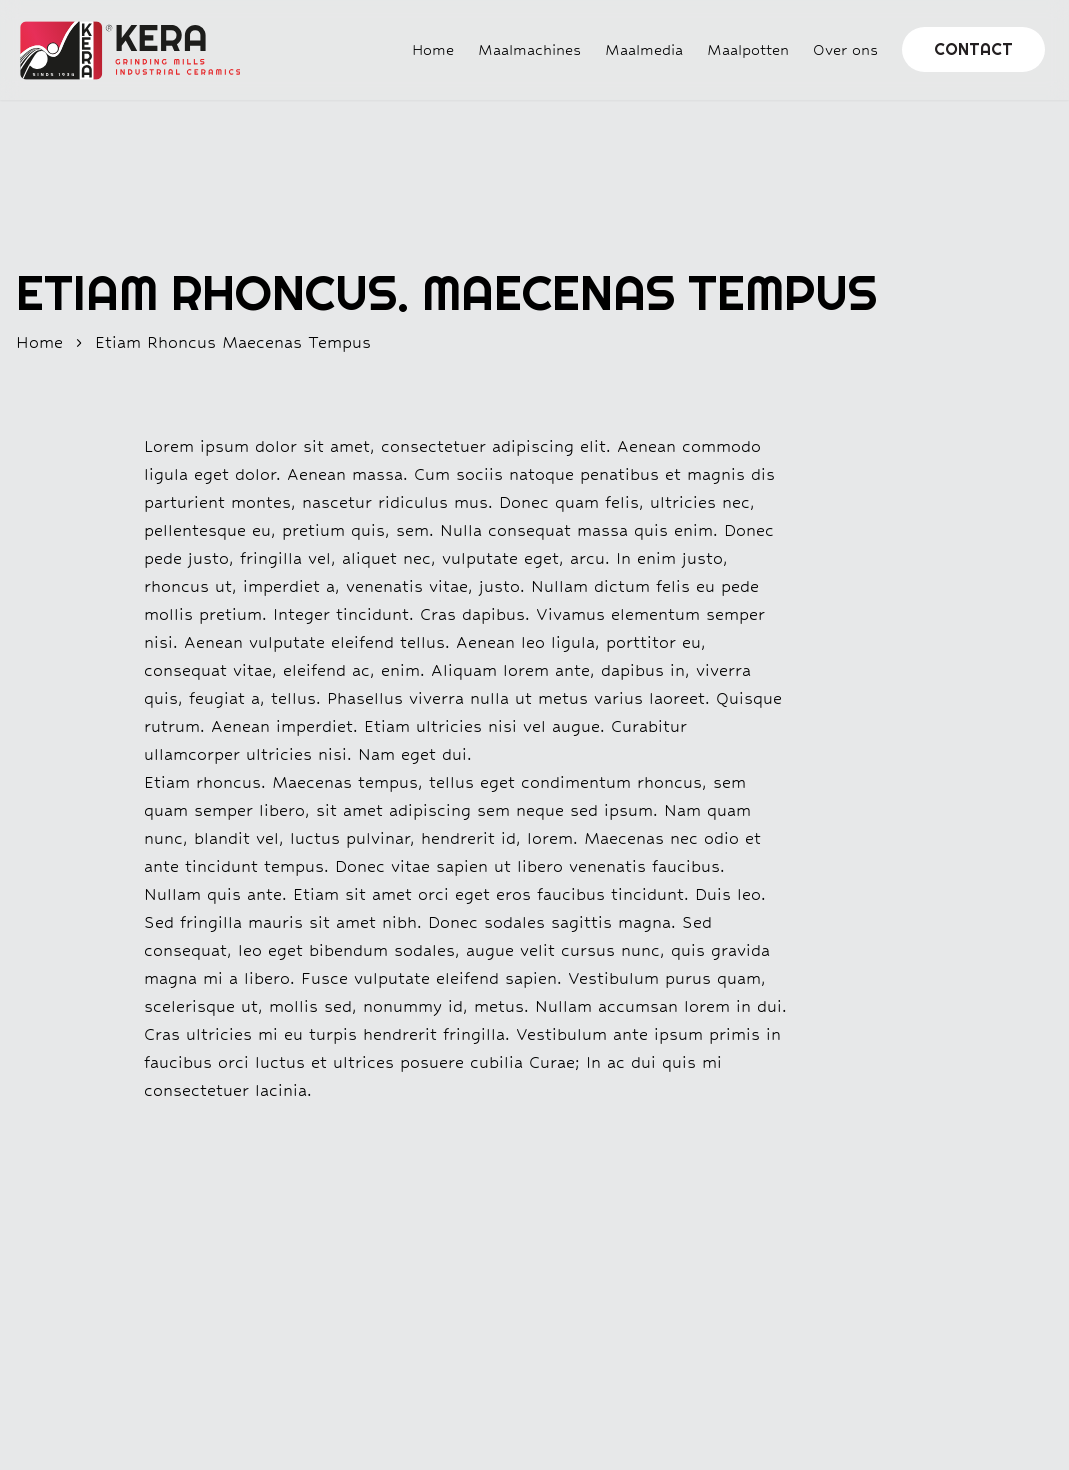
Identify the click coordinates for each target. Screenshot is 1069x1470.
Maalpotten (748, 49)
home (39, 342)
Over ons (845, 49)
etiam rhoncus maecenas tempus (233, 342)
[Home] (120, 50)
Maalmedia (644, 49)
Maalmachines (529, 49)
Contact (973, 49)
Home (433, 49)
